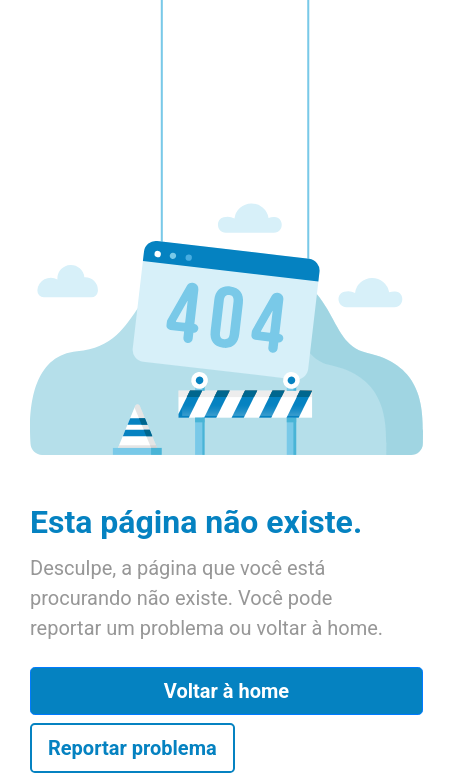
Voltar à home (226, 691)
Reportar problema (132, 748)
